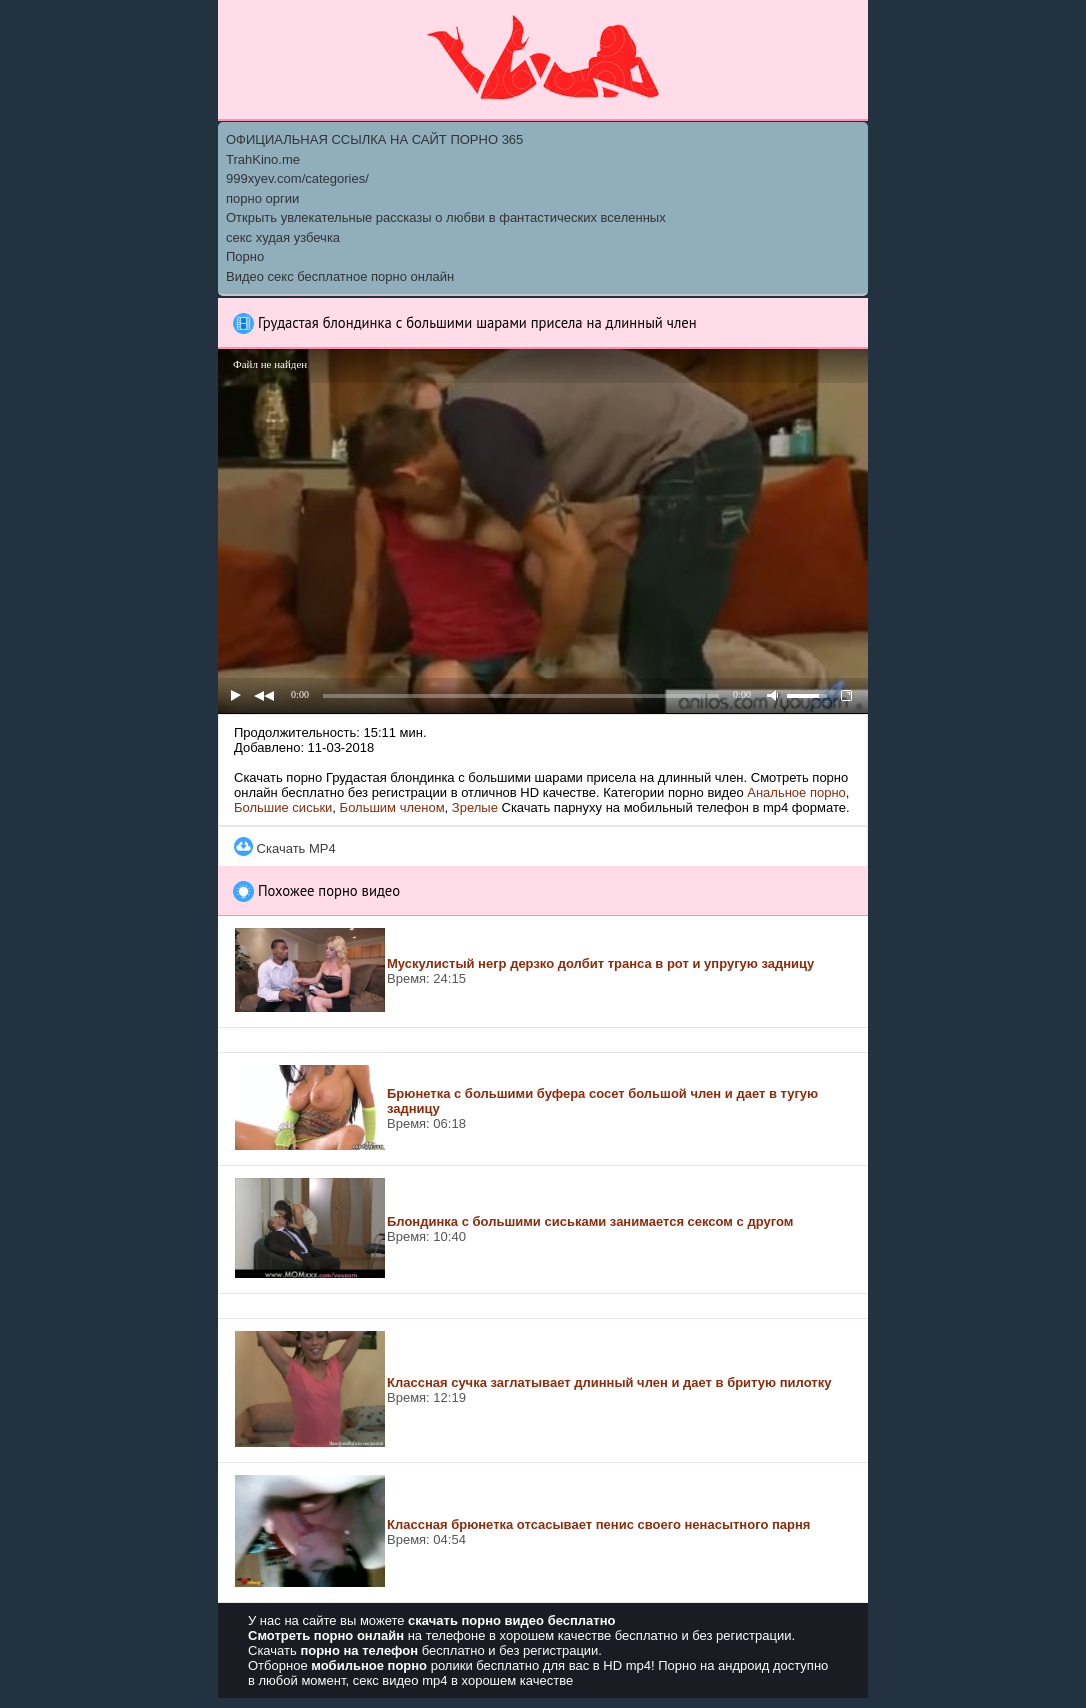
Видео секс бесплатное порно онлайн (340, 276)
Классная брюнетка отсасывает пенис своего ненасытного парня (598, 1524)
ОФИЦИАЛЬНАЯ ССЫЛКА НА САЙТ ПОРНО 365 (374, 139)
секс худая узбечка (283, 237)
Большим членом (392, 807)
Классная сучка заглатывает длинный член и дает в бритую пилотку (609, 1382)
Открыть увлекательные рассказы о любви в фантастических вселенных (446, 217)
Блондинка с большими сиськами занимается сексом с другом (590, 1221)
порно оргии (262, 198)
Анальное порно (796, 792)
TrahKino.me (263, 159)
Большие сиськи (283, 807)
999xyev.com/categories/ (297, 178)
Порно (245, 256)
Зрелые (475, 807)
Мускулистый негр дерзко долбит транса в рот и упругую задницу (600, 963)
